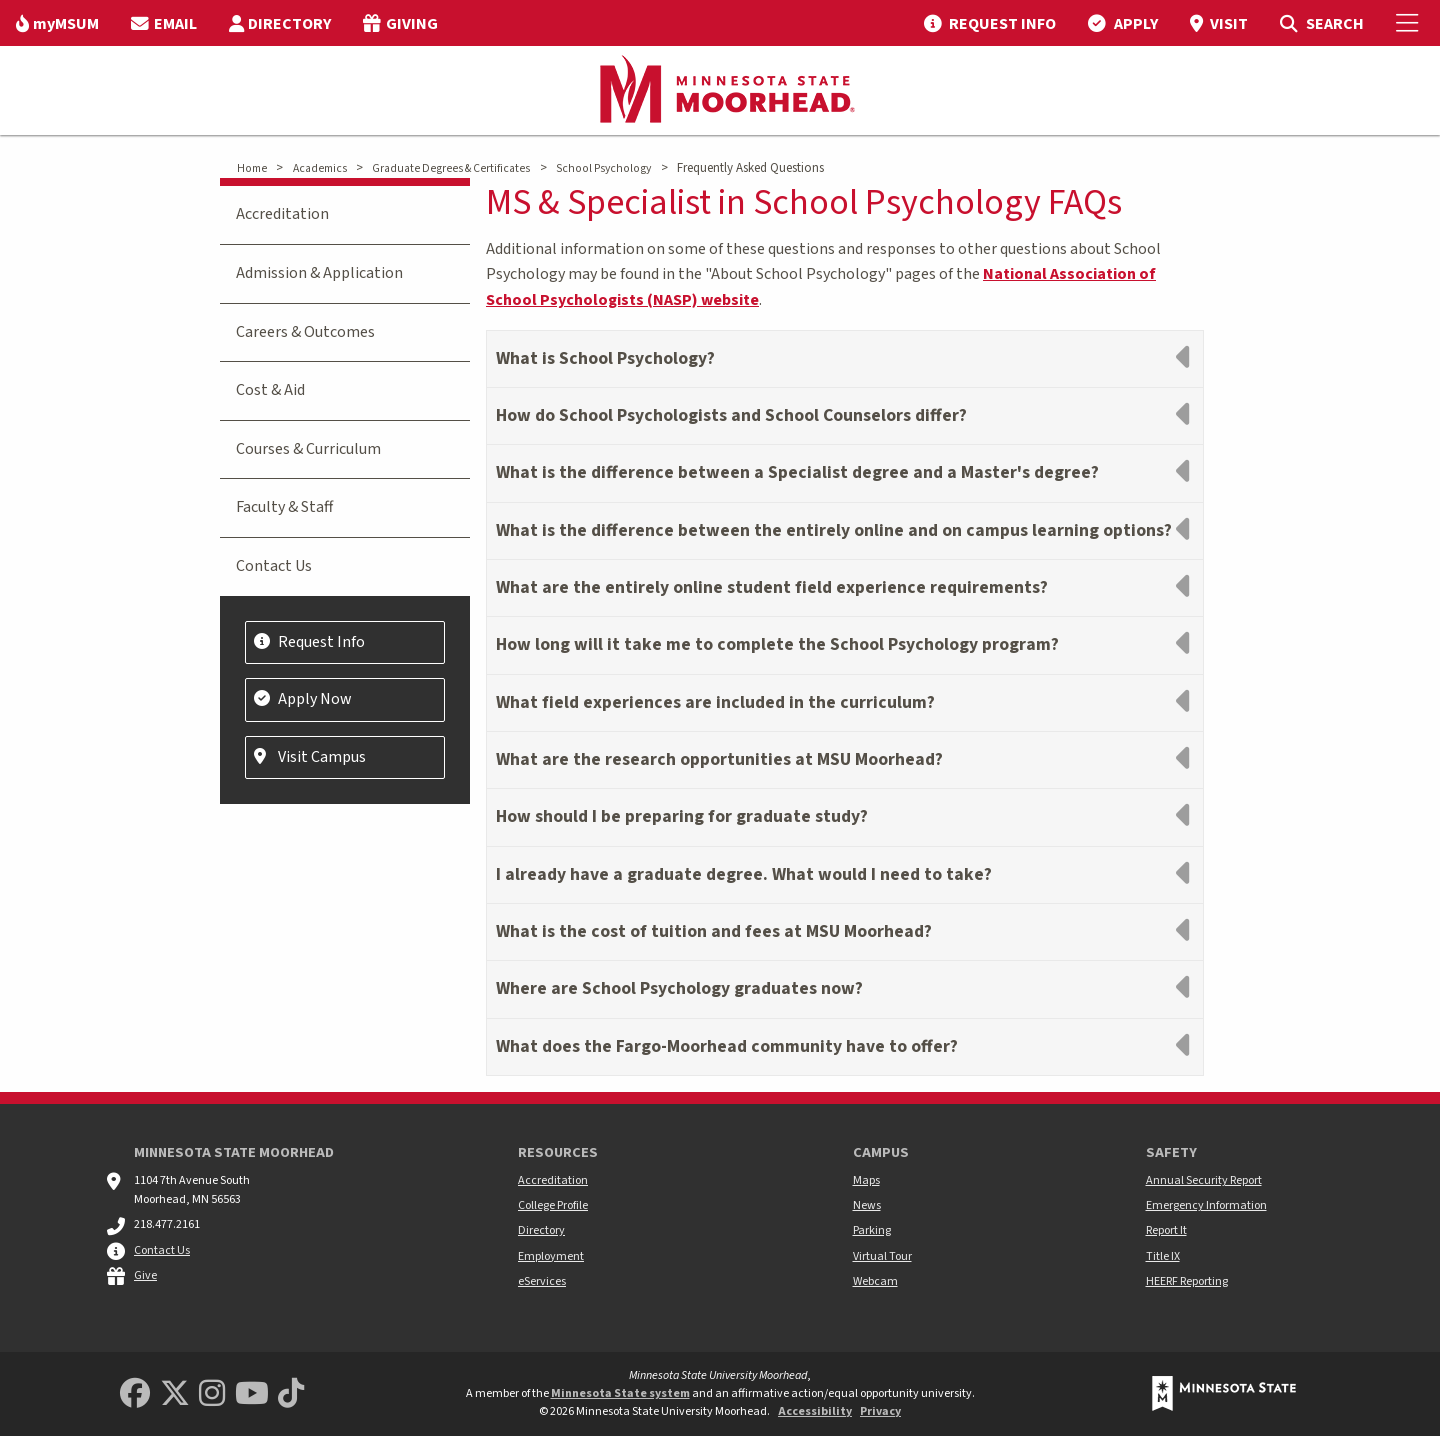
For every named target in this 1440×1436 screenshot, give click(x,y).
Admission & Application (319, 273)
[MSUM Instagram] (212, 1394)
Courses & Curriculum (308, 449)
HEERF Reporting (1187, 1281)
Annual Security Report (1204, 1180)
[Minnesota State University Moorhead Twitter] (175, 1394)
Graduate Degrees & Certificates (451, 168)
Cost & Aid (270, 390)
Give (145, 1275)
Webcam (875, 1281)
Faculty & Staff (284, 507)
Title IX (1163, 1256)
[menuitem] (57, 23)
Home (252, 168)
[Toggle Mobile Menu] (1410, 23)
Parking (872, 1230)
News (867, 1205)
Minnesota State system (620, 1393)
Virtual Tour (882, 1256)
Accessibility (815, 1411)
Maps (866, 1180)
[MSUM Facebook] (135, 1394)
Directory (541, 1230)
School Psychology (603, 168)
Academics (320, 168)
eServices (542, 1281)
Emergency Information (1206, 1205)
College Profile (553, 1205)
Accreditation (282, 214)
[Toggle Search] (1321, 23)
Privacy (880, 1411)
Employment (551, 1256)
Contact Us (274, 566)
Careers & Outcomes (305, 332)
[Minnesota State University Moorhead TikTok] (291, 1394)
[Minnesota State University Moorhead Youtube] (252, 1394)
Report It (1166, 1230)
